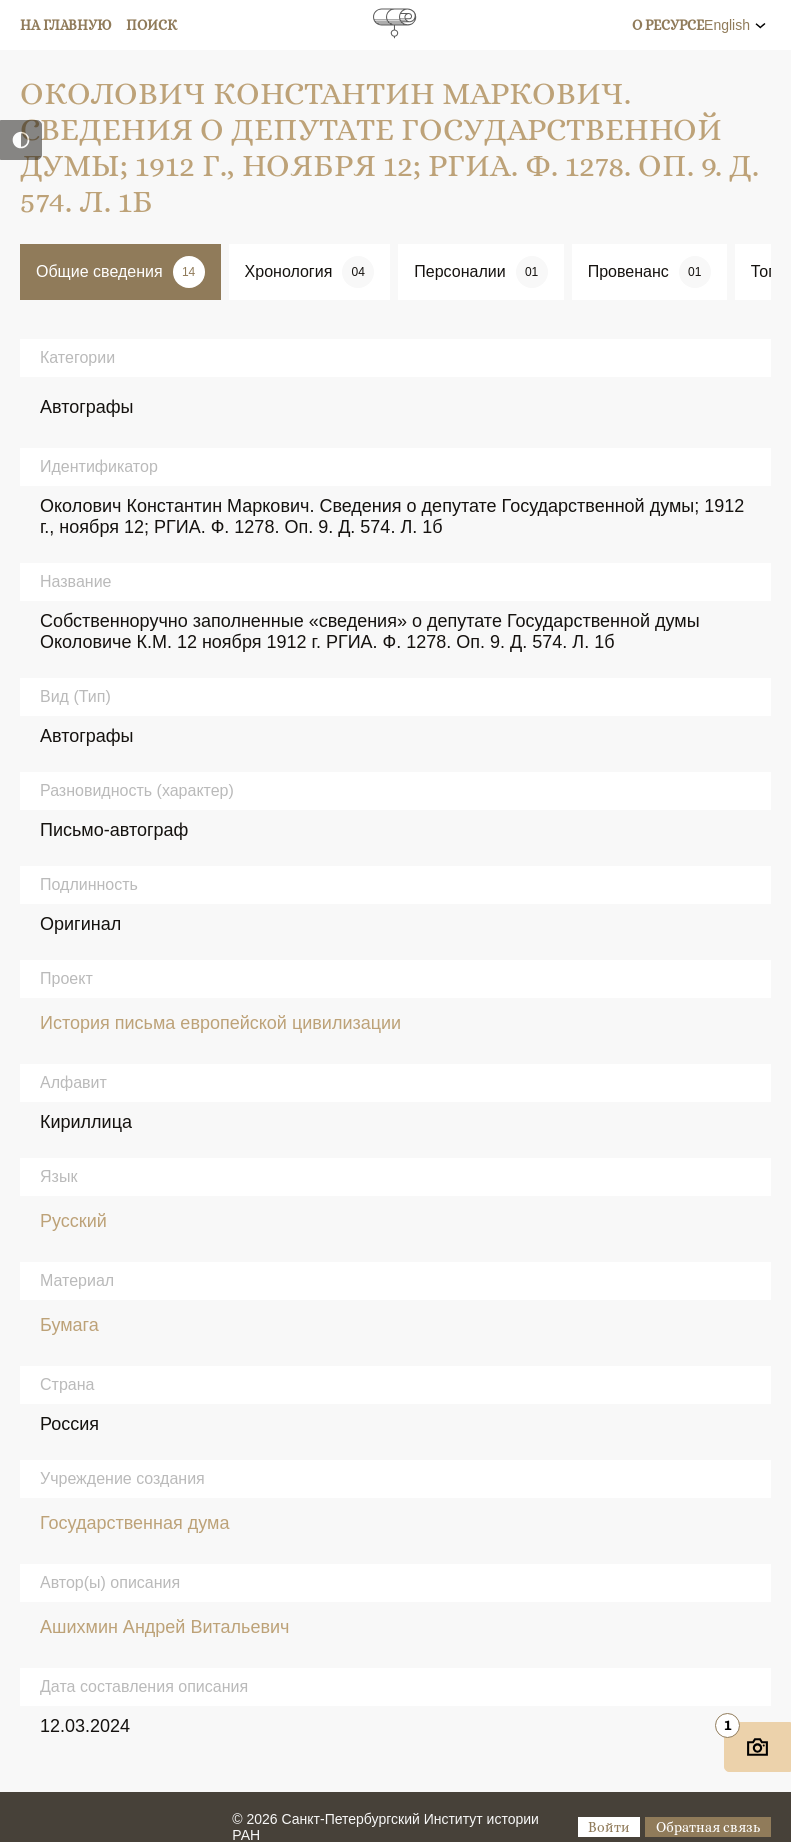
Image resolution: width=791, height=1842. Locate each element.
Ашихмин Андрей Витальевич (164, 1627)
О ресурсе (668, 25)
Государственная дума (134, 1523)
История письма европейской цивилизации (220, 1023)
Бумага (69, 1325)
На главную (66, 25)
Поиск (151, 25)
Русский (73, 1221)
